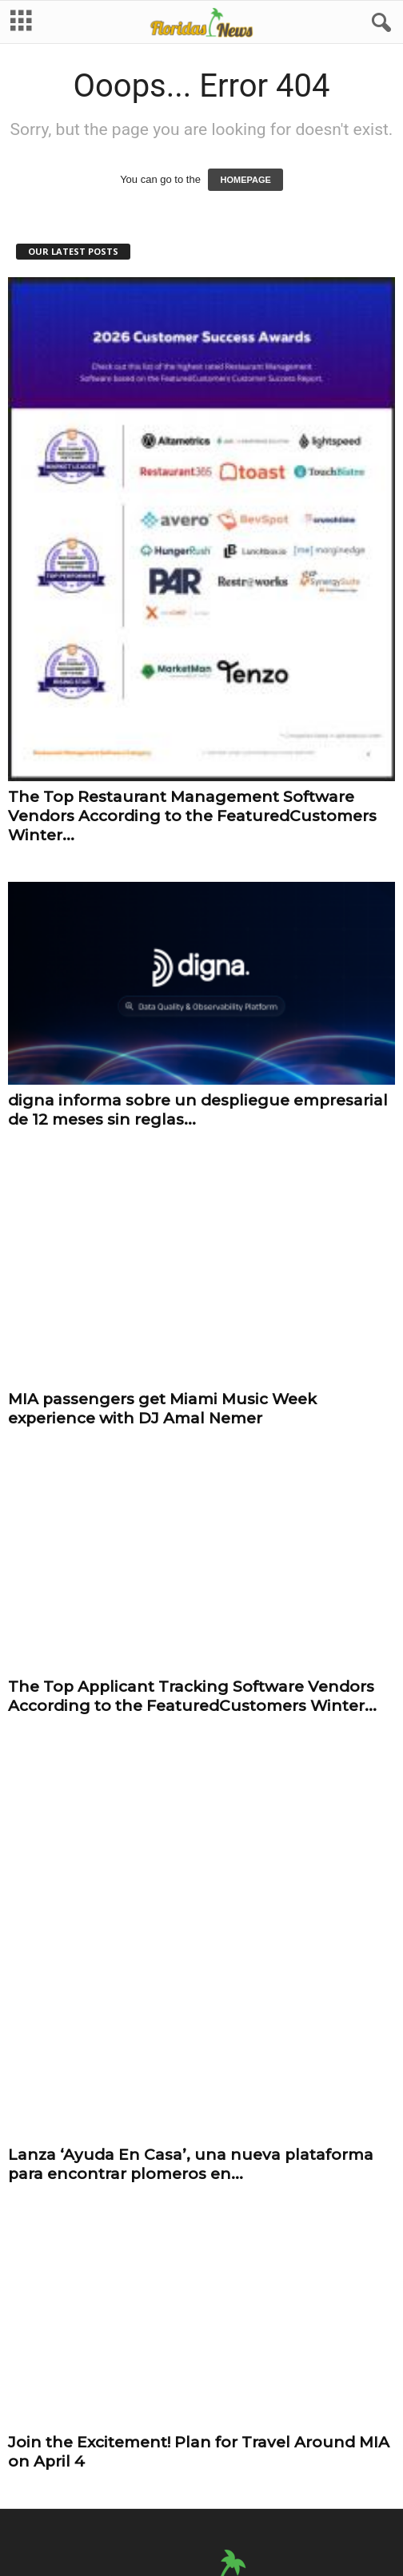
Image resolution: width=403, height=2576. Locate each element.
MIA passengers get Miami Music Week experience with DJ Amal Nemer (162, 1399)
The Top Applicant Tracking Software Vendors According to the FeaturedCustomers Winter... (192, 1686)
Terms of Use (247, 2473)
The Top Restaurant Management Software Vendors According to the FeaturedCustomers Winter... (192, 817)
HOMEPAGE (245, 181)
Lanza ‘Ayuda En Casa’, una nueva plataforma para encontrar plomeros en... (190, 1974)
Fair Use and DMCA (156, 2473)
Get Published (324, 2473)
